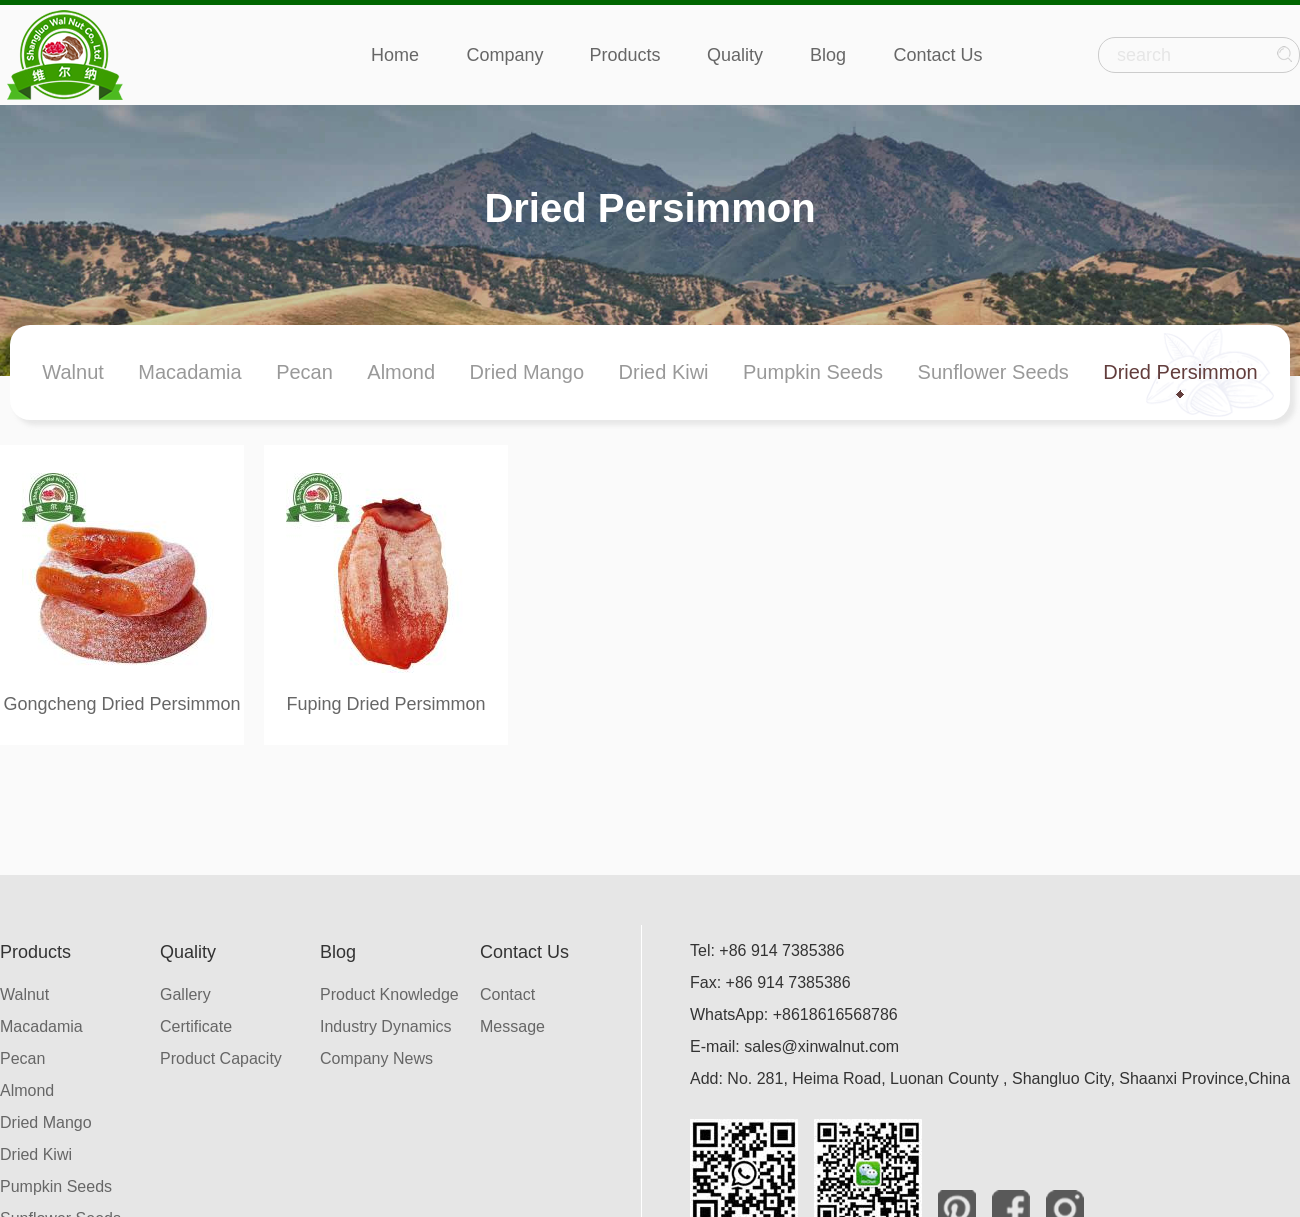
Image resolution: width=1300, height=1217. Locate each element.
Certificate (196, 1026)
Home (395, 55)
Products (624, 55)
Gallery (185, 994)
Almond (401, 372)
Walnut (73, 372)
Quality (735, 55)
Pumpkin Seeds (813, 372)
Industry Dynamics (386, 1026)
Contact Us (937, 55)
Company (504, 55)
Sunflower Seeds (993, 372)
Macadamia (189, 372)
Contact (507, 994)
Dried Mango (527, 372)
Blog (828, 55)
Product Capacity (221, 1058)
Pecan (304, 372)
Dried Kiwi (664, 372)
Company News (376, 1058)
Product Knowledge (389, 994)
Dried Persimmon (1180, 372)
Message (512, 1026)
